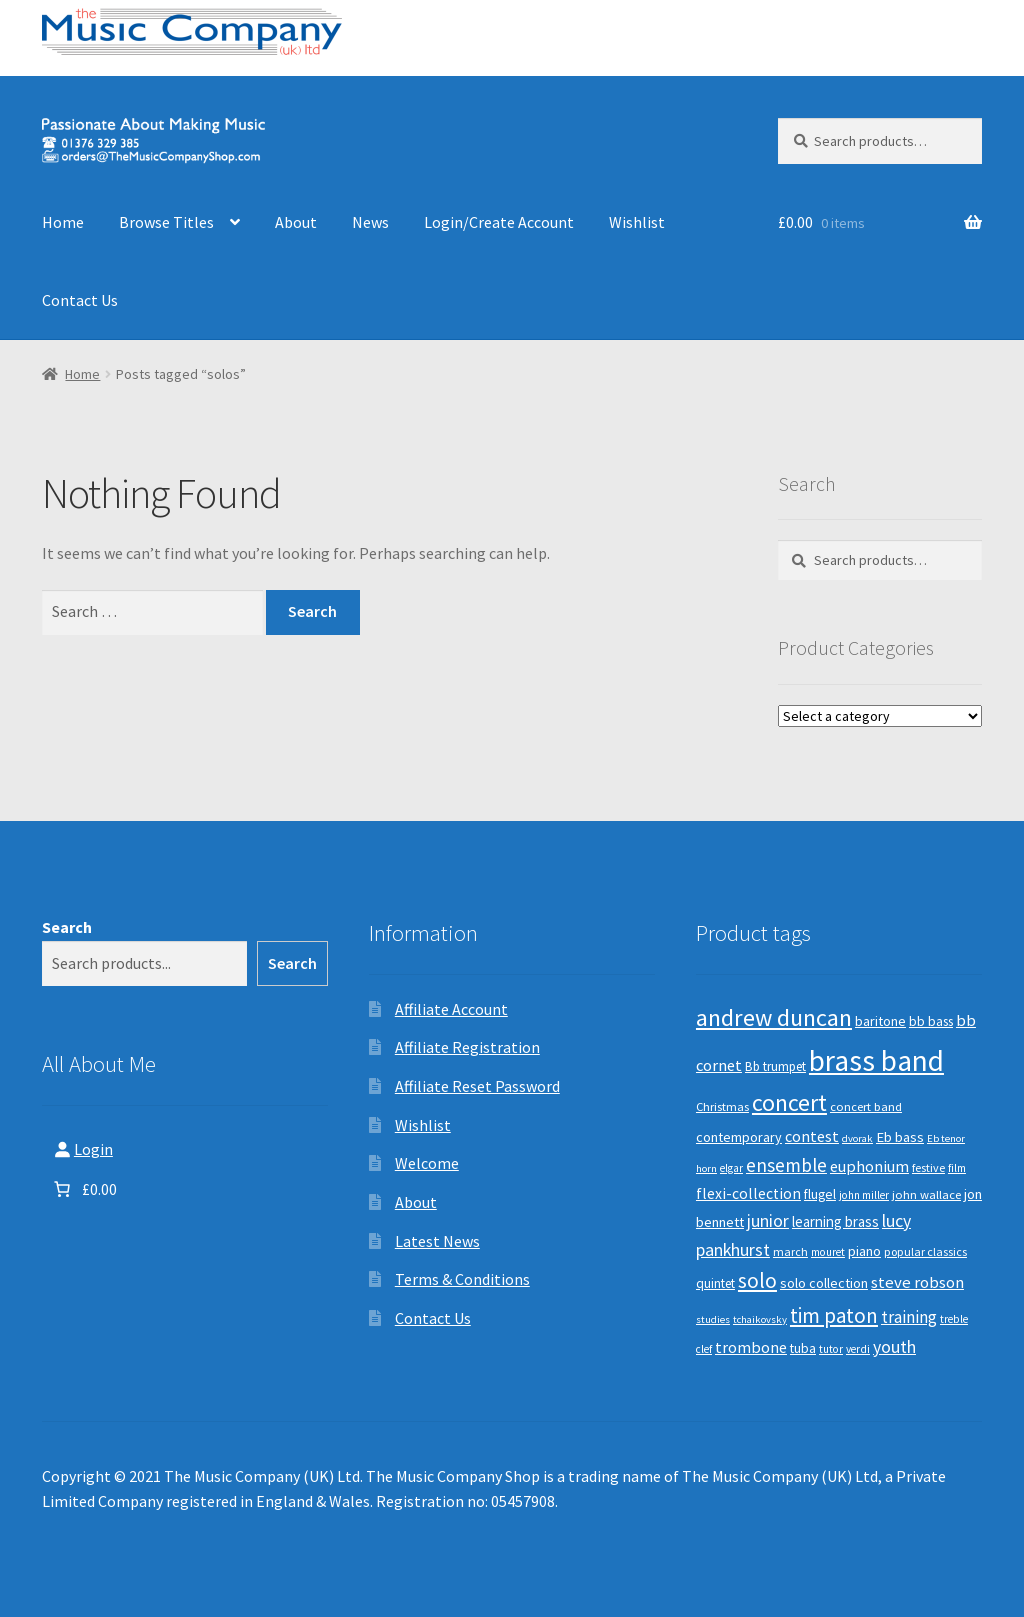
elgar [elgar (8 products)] (731, 1168)
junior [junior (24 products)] (768, 1221)
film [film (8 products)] (957, 1168)
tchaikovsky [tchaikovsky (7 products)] (760, 1319)
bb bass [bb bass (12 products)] (931, 1021)
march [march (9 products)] (790, 1251)
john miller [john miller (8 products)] (864, 1195)
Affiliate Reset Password (477, 1086)
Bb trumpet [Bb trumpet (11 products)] (775, 1066)
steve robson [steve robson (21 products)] (917, 1282)
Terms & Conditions (462, 1279)
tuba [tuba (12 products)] (803, 1348)
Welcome (427, 1163)
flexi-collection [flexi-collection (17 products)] (748, 1193)
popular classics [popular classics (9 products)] (925, 1251)
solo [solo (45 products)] (757, 1280)
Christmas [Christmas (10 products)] (722, 1106)
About (296, 222)
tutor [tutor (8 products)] (831, 1349)
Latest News (437, 1241)
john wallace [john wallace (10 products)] (926, 1194)
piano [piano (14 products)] (864, 1251)
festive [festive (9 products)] (928, 1167)
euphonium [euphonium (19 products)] (869, 1166)
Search (67, 927)
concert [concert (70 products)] (789, 1102)
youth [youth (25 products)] (894, 1347)
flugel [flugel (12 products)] (820, 1194)
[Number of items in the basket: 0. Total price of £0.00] (83, 1189)
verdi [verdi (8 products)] (858, 1349)
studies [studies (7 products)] (713, 1319)
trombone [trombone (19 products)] (751, 1347)
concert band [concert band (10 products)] (866, 1106)
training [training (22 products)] (909, 1317)
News (370, 222)
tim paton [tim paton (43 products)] (834, 1315)
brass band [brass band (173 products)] (876, 1060)
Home (63, 222)
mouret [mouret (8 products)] (828, 1252)
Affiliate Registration (467, 1047)
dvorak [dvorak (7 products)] (857, 1138)
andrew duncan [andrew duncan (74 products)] (774, 1017)
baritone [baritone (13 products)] (880, 1021)
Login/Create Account (499, 222)
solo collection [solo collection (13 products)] (824, 1283)
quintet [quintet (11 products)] (715, 1283)
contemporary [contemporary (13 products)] (739, 1137)
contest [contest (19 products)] (812, 1136)
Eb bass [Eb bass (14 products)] (900, 1137)
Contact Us (80, 300)
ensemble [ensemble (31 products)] (786, 1165)
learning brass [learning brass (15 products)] (835, 1221)
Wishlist (637, 222)
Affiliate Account (451, 1009)
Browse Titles (166, 222)
